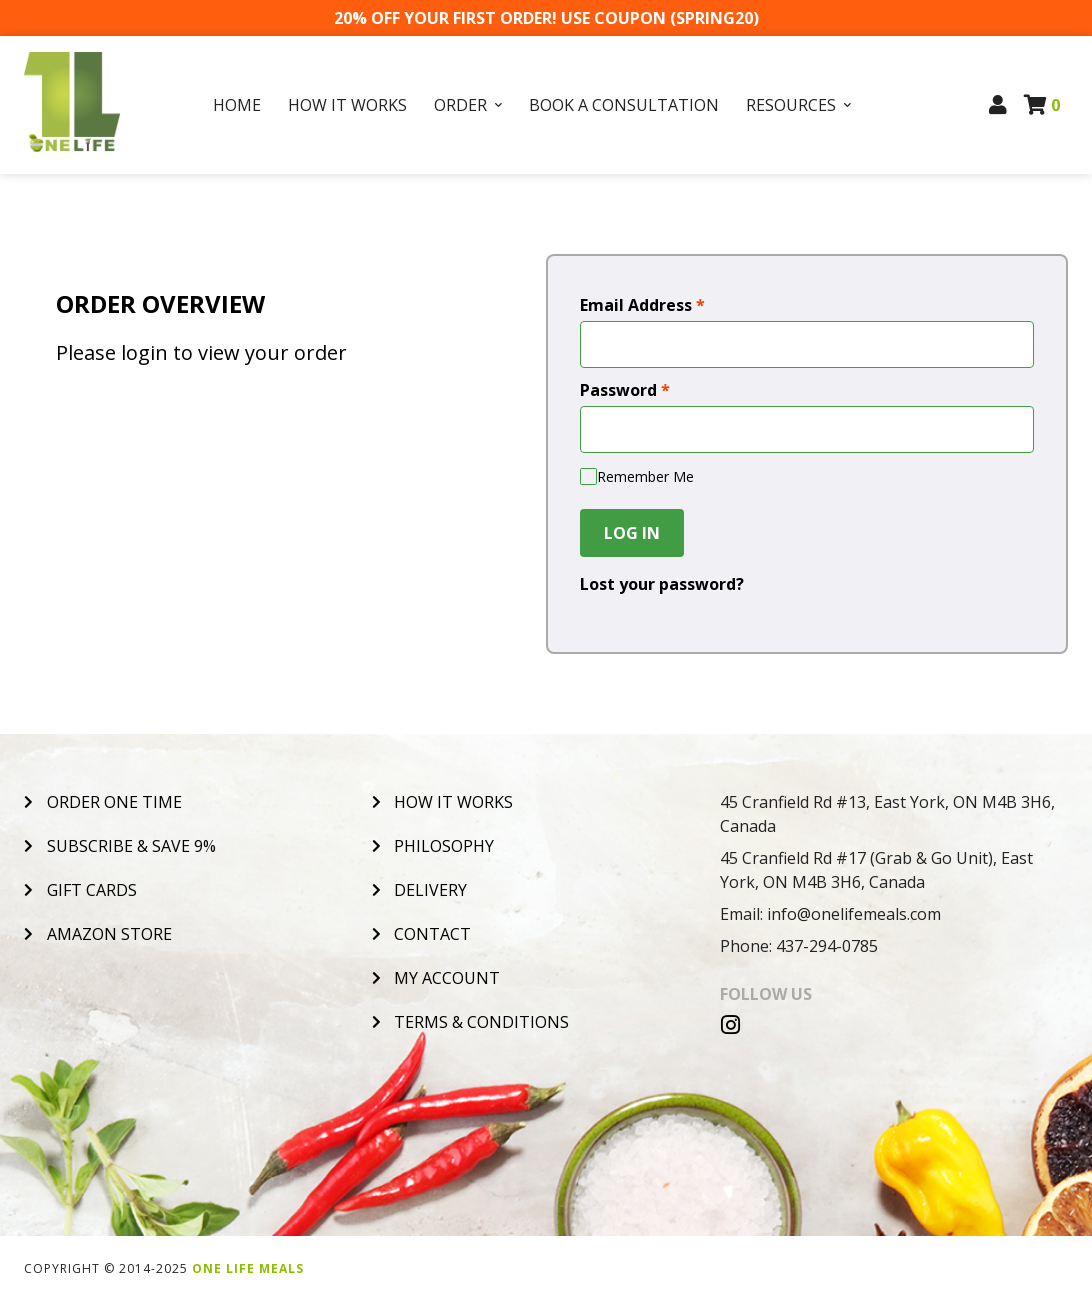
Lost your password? (662, 584)
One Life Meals (248, 1268)
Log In (632, 533)
